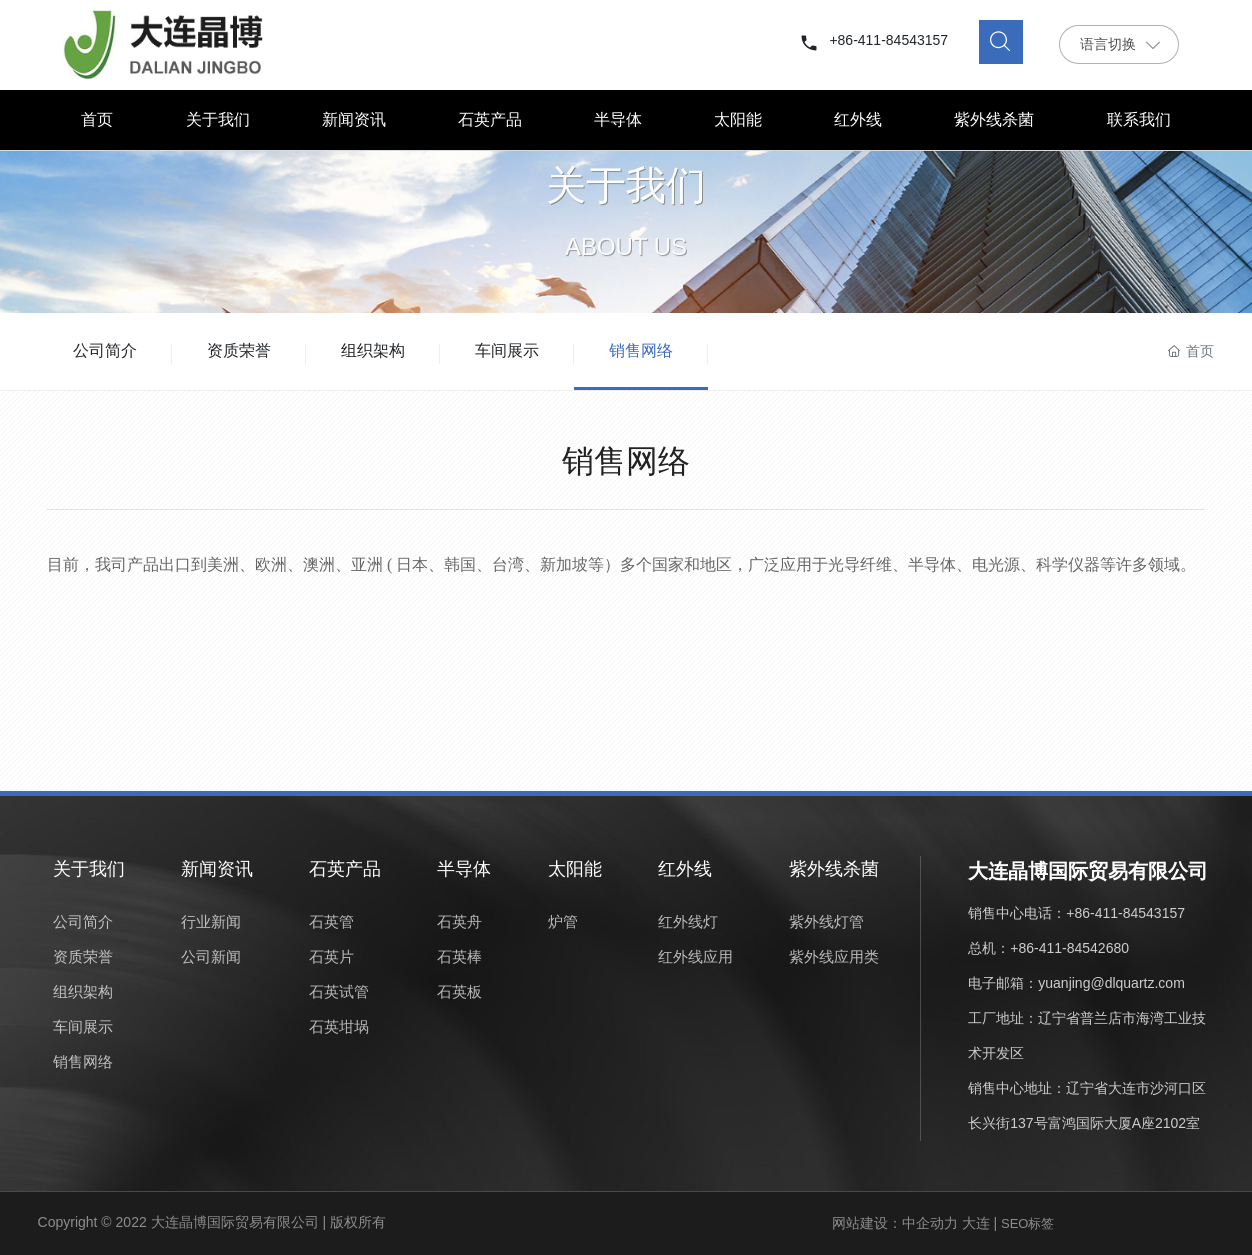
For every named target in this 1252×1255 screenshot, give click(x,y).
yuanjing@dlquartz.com (1111, 983)
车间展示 (507, 350)
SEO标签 (1027, 1223)
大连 (976, 1223)
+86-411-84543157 (888, 40)
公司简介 (105, 350)
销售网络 (641, 350)
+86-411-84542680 (1069, 948)
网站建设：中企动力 (895, 1223)
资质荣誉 (239, 350)
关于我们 (626, 200)
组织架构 (373, 350)
